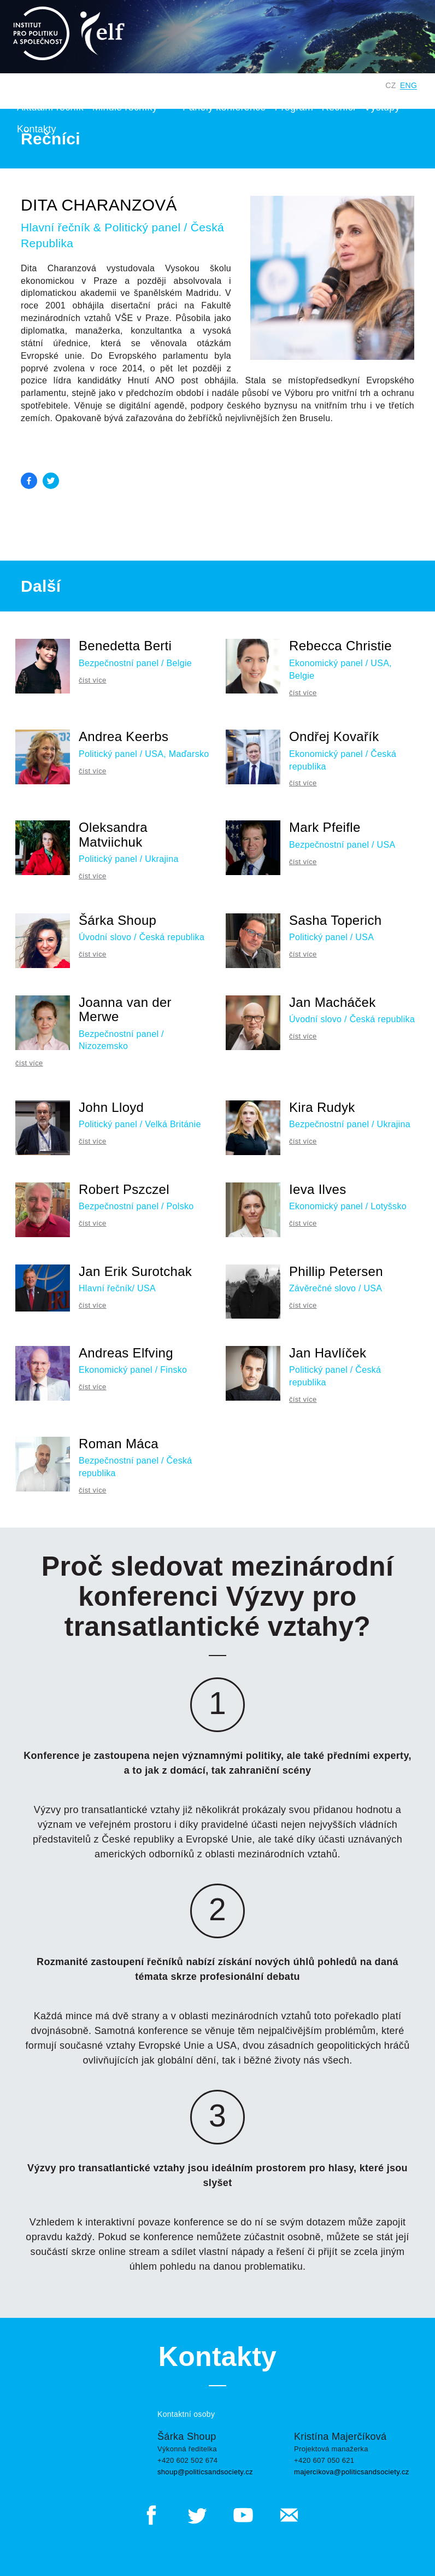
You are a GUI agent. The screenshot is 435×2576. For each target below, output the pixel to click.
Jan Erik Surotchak (135, 1271)
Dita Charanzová (99, 205)
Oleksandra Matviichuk (113, 834)
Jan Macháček (332, 1002)
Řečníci (338, 107)
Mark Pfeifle (325, 827)
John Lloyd (111, 1107)
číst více (93, 680)
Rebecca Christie (340, 645)
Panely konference (224, 107)
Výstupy (386, 107)
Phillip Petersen (336, 1271)
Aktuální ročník (50, 107)
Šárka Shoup (117, 920)
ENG (408, 85)
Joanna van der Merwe (125, 1009)
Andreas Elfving (126, 1352)
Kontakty (36, 129)
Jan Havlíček (327, 1352)
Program (293, 107)
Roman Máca (118, 1443)
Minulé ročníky (124, 107)
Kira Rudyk (322, 1107)
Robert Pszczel (124, 1189)
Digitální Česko (343, 85)
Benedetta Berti (125, 645)
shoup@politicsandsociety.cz (205, 2472)
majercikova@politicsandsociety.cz (351, 2472)
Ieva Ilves (317, 1189)
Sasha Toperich (335, 920)
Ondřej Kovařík (334, 736)
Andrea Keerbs (123, 736)
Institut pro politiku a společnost (226, 85)
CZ (390, 85)
